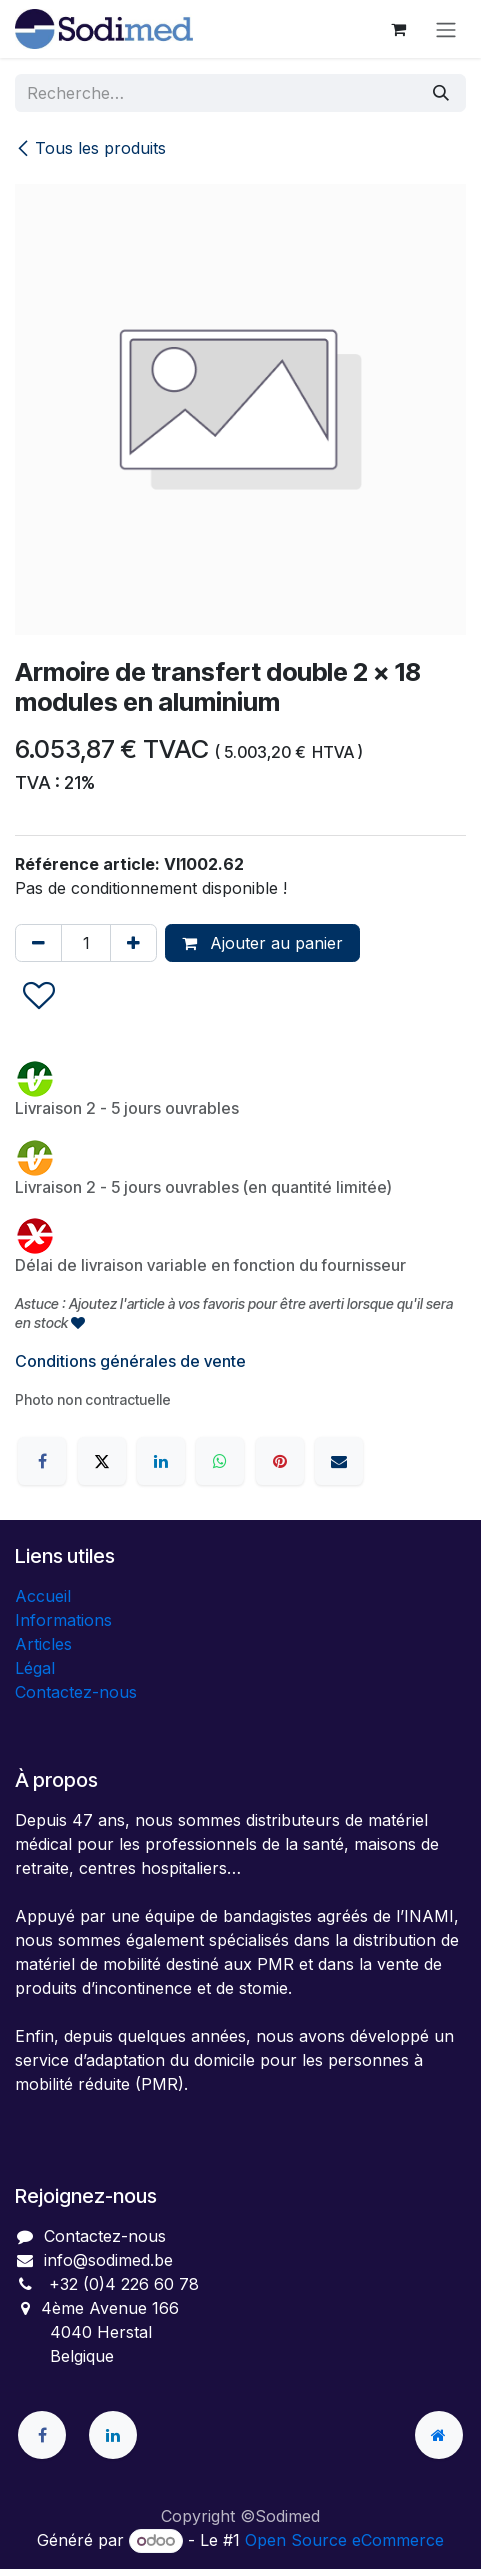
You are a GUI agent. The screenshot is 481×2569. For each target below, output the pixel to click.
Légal (35, 1668)
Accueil (43, 1596)
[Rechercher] (441, 93)
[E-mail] (339, 1461)
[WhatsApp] (220, 1461)
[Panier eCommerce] (398, 29)
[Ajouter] (133, 943)
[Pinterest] (280, 1461)
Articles (43, 1644)
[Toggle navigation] (446, 29)
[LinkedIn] (161, 1461)
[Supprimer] (38, 943)
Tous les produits (90, 148)
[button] (39, 996)
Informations (63, 1620)
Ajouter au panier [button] (262, 943)
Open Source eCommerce (344, 2540)
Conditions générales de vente (130, 1361)
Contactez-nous (76, 1692)
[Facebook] (42, 1461)
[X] (102, 1461)
